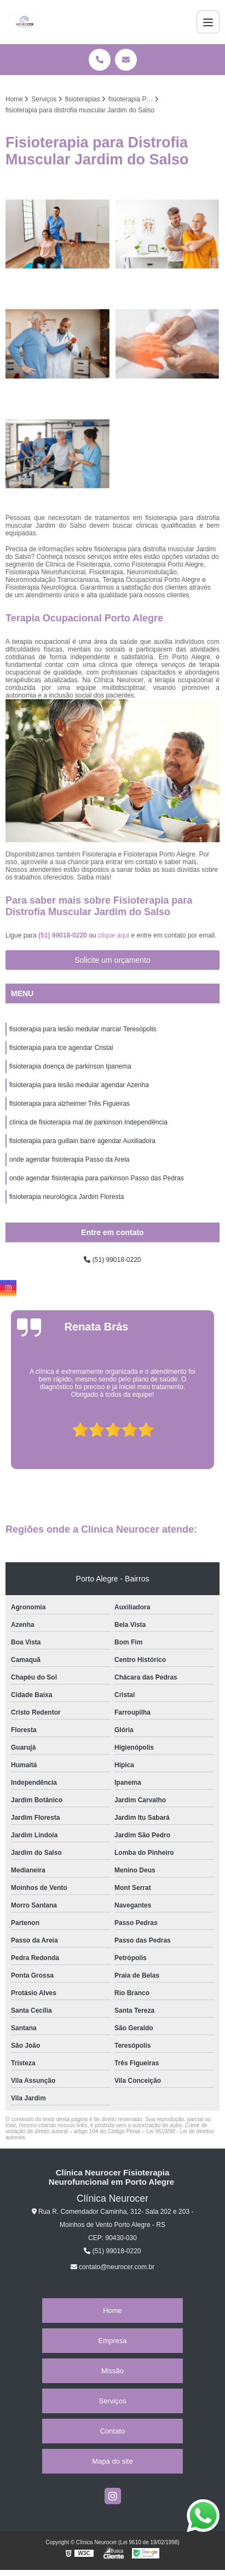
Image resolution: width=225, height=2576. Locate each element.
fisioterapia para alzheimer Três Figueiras (69, 1103)
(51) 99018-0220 (63, 935)
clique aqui (113, 935)
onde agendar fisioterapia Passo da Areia (69, 1159)
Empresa (112, 2341)
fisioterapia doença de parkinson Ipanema (70, 1066)
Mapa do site (112, 2461)
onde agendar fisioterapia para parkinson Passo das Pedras (96, 1178)
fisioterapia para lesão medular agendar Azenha (79, 1085)
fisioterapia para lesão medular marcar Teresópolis (83, 1029)
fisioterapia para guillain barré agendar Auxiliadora (82, 1141)
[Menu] (208, 22)
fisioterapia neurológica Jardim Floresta (66, 1197)
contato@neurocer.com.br (113, 2267)
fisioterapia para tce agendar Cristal (61, 1048)
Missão (112, 2371)
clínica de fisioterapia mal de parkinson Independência (88, 1122)
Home (112, 2310)
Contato (112, 2431)
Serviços (112, 2401)
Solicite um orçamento (112, 960)
